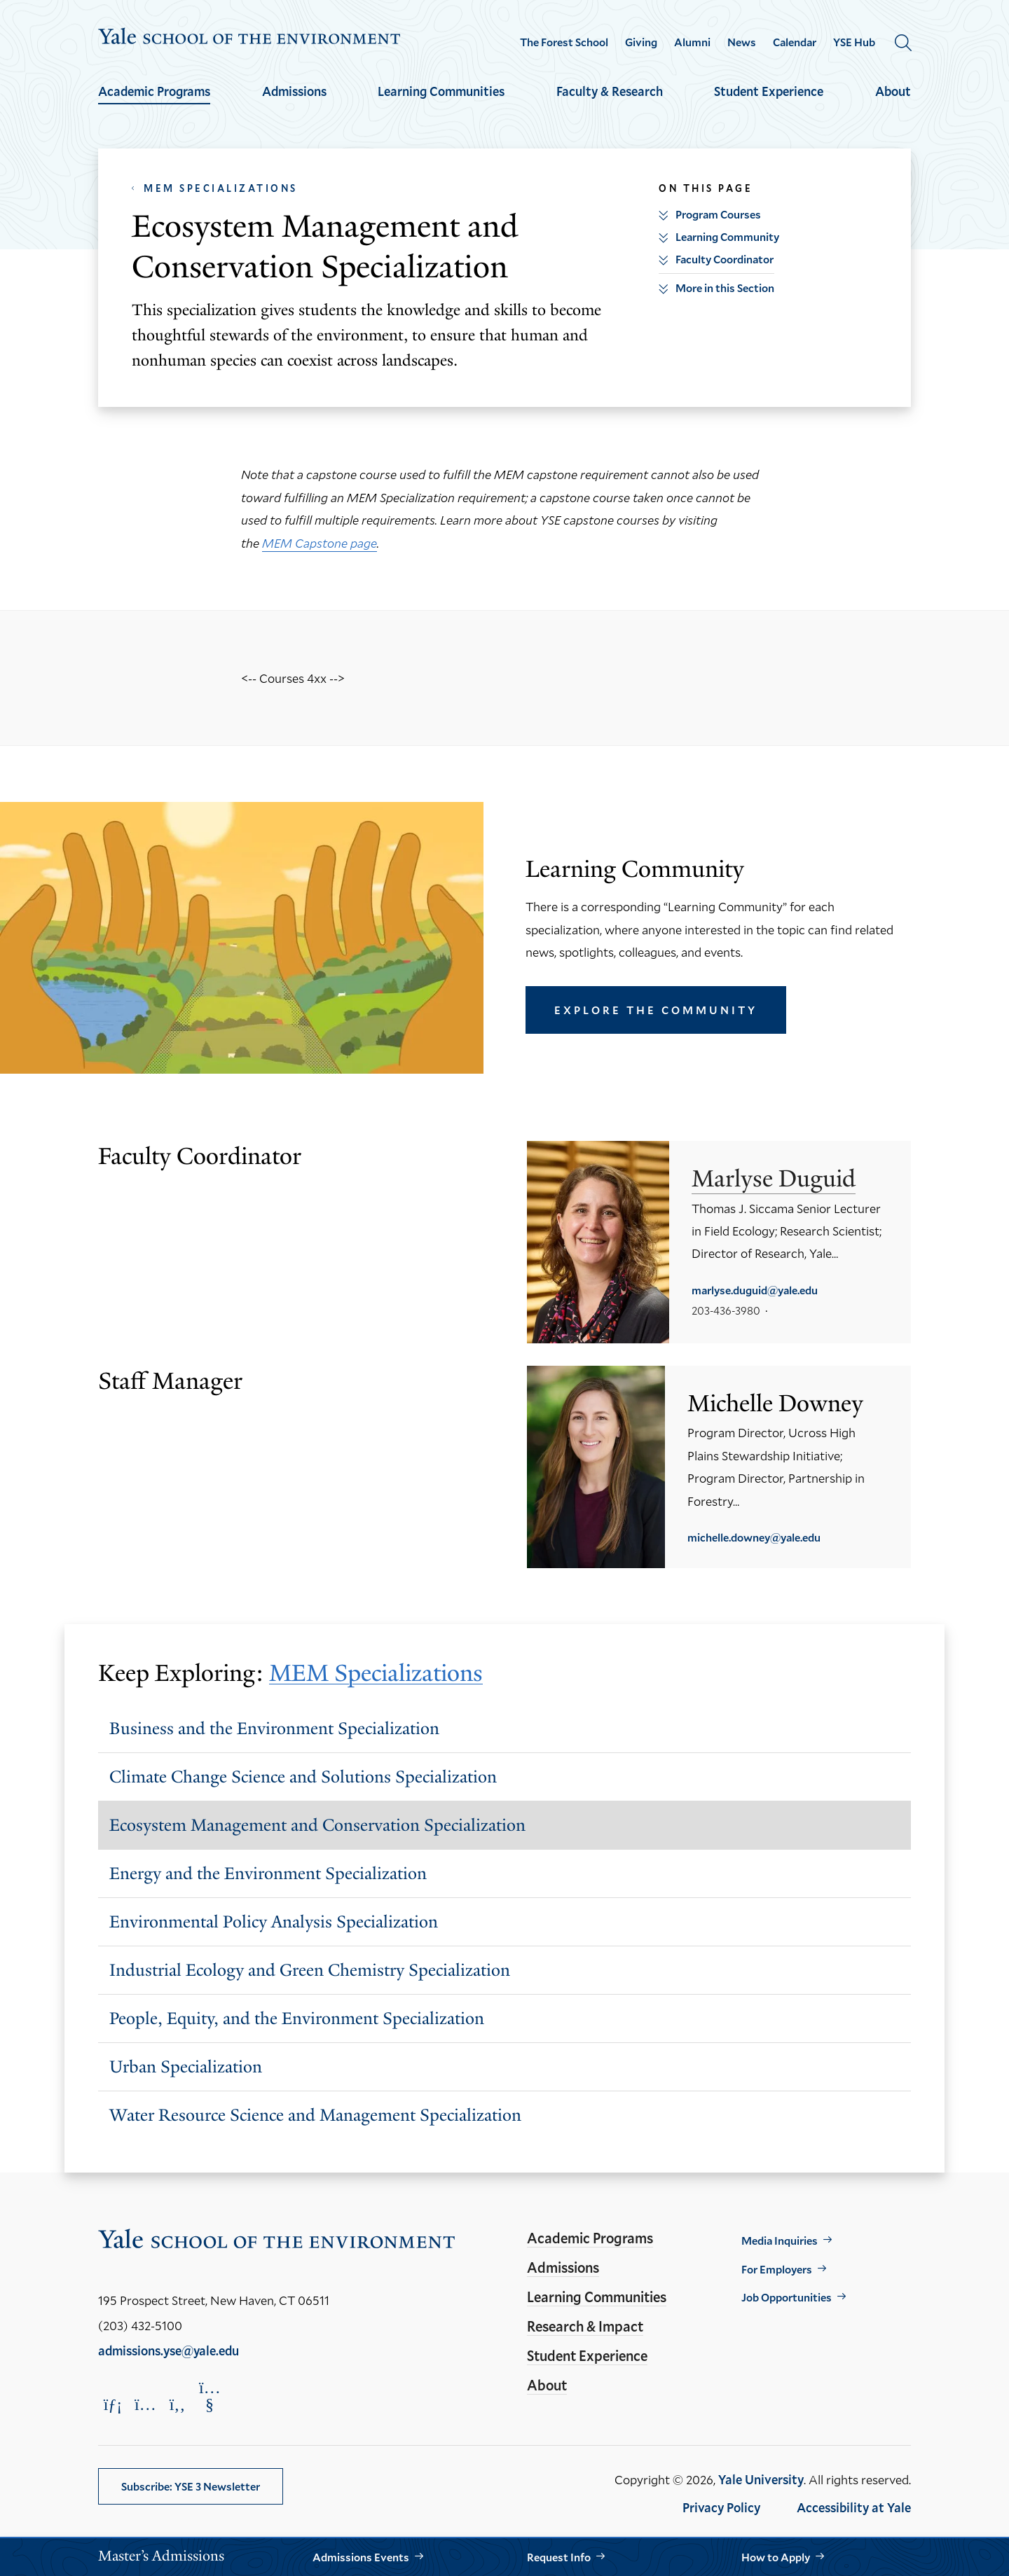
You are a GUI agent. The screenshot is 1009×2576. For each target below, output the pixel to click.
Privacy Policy (721, 2507)
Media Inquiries (779, 2240)
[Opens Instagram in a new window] (145, 2404)
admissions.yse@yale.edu (168, 2350)
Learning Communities (441, 91)
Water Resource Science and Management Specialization (315, 2115)
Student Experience (768, 91)
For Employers (776, 2269)
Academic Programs (154, 91)
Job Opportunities (786, 2297)
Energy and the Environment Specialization (268, 1873)
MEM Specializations (221, 188)
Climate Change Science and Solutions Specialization (303, 1776)
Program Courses (718, 214)
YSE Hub (854, 42)
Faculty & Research (609, 91)
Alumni (692, 42)
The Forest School (564, 42)
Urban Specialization (185, 2066)
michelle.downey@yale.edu (754, 1537)
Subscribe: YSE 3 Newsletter (190, 2486)
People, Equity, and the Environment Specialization (296, 2018)
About (893, 91)
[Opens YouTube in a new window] (209, 2396)
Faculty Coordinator (724, 258)
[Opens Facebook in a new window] (177, 2404)
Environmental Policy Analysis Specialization (273, 1921)
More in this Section (724, 287)
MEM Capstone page (319, 542)
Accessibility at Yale (854, 2507)
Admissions (294, 91)
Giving (641, 42)
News (741, 42)
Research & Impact (585, 2326)
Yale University (761, 2479)
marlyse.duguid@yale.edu (755, 1289)
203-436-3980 (726, 1310)
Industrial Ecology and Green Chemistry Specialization (309, 1970)
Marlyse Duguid (774, 1178)
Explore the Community (655, 1009)
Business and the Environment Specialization (274, 1728)
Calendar (794, 42)
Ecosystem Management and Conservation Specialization (317, 1825)
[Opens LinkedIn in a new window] (112, 2404)
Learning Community (727, 236)
